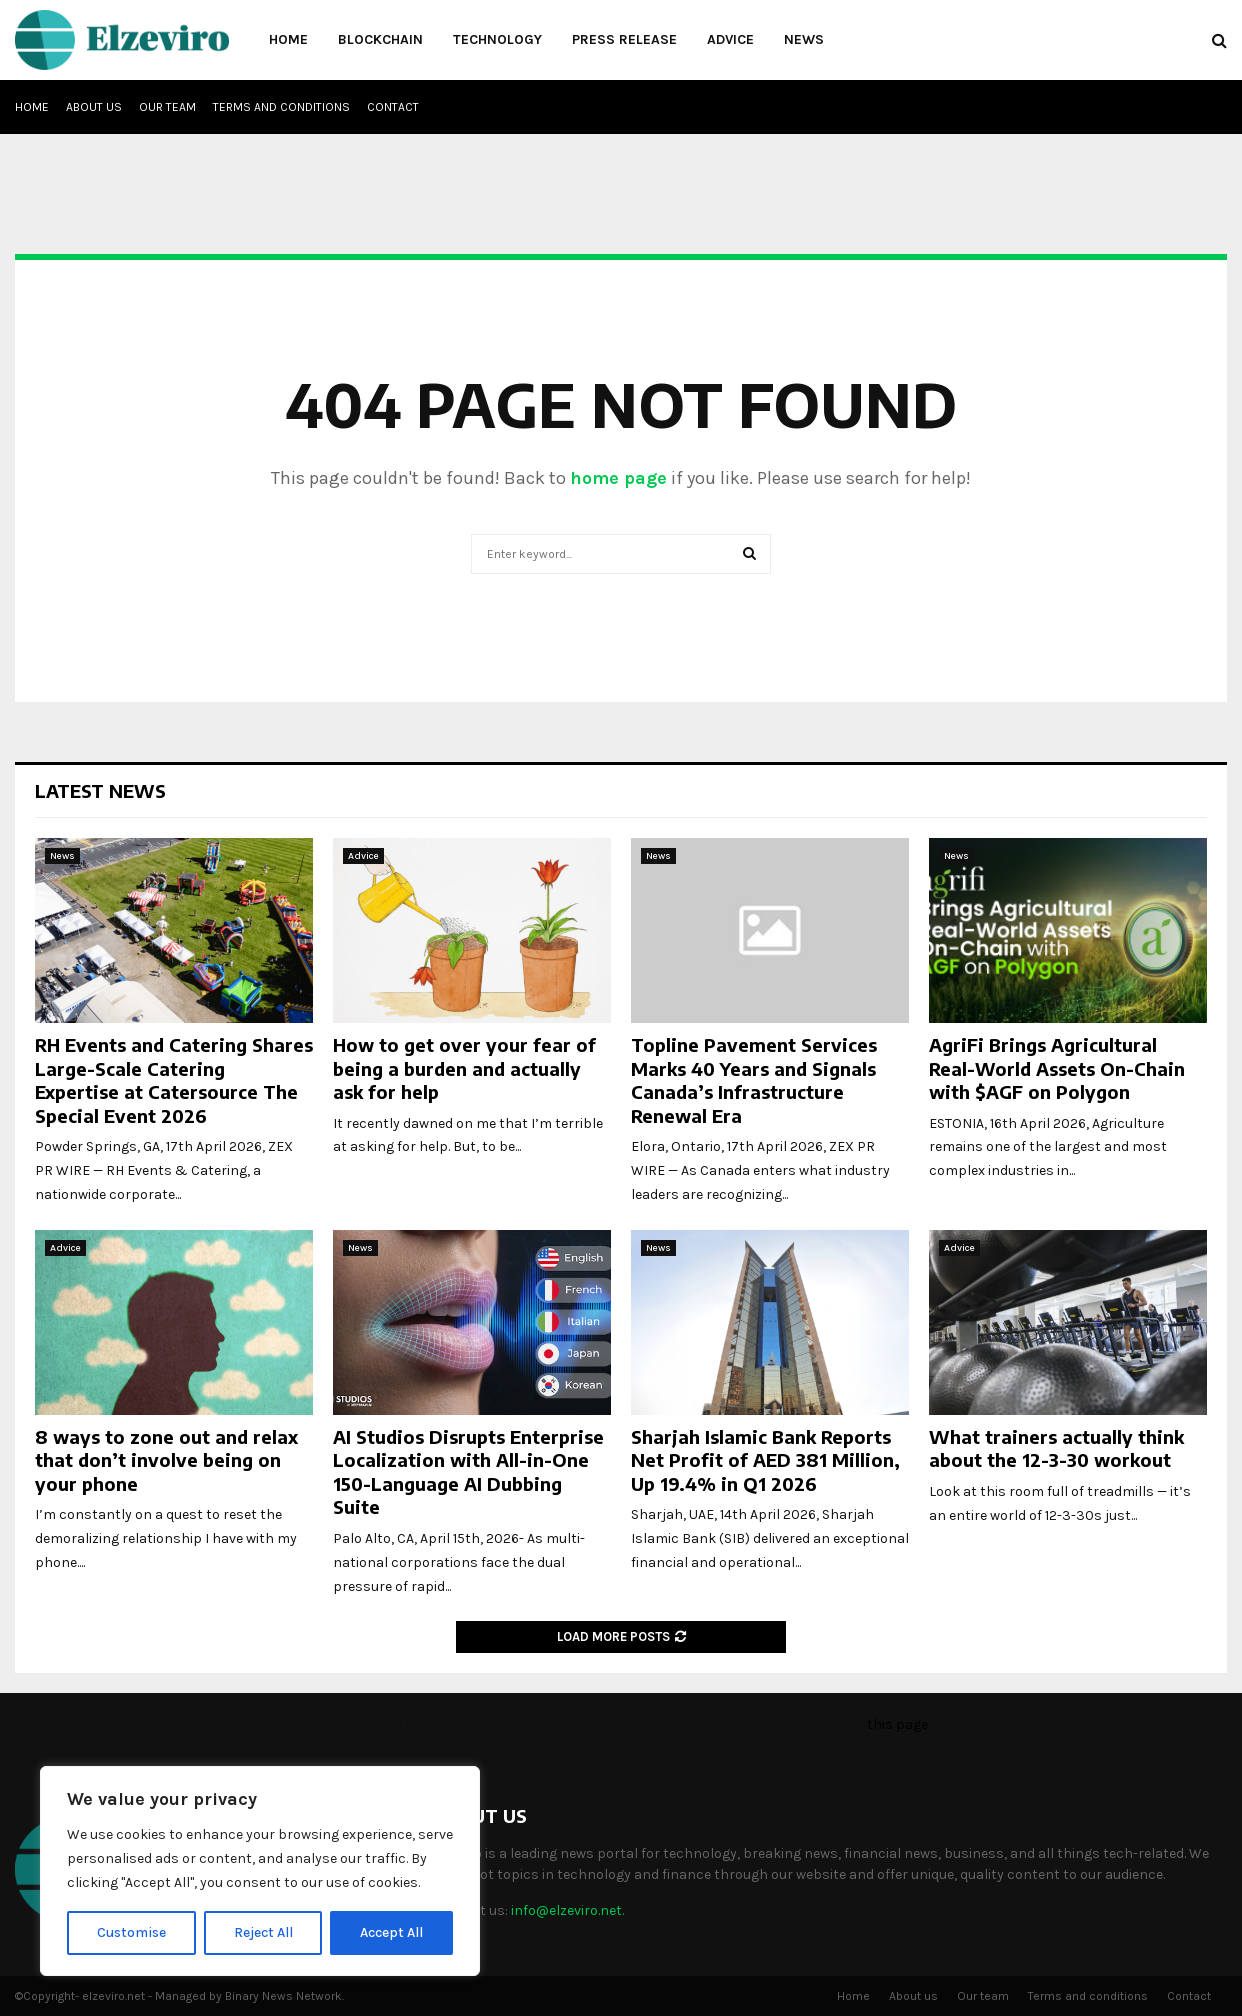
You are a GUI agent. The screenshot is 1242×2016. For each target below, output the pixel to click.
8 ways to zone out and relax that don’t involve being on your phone (166, 1460)
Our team (167, 107)
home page (618, 478)
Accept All (391, 1932)
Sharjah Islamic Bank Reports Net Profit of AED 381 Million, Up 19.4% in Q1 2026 (765, 1460)
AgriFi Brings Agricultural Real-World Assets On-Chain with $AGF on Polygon (1057, 1068)
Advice (730, 39)
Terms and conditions (281, 107)
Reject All (263, 1932)
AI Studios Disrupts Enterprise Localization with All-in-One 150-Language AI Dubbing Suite (468, 1471)
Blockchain (380, 39)
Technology (497, 39)
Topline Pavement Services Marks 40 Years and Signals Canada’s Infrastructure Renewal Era (754, 1079)
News (804, 39)
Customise (131, 1932)
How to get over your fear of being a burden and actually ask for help (464, 1068)
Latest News (100, 790)
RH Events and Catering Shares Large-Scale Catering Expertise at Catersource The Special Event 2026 (174, 1079)
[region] (260, 1871)
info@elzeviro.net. (567, 1910)
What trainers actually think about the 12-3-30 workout (1056, 1448)
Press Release (624, 39)
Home (288, 39)
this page (897, 1724)
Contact (393, 107)
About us (94, 107)
